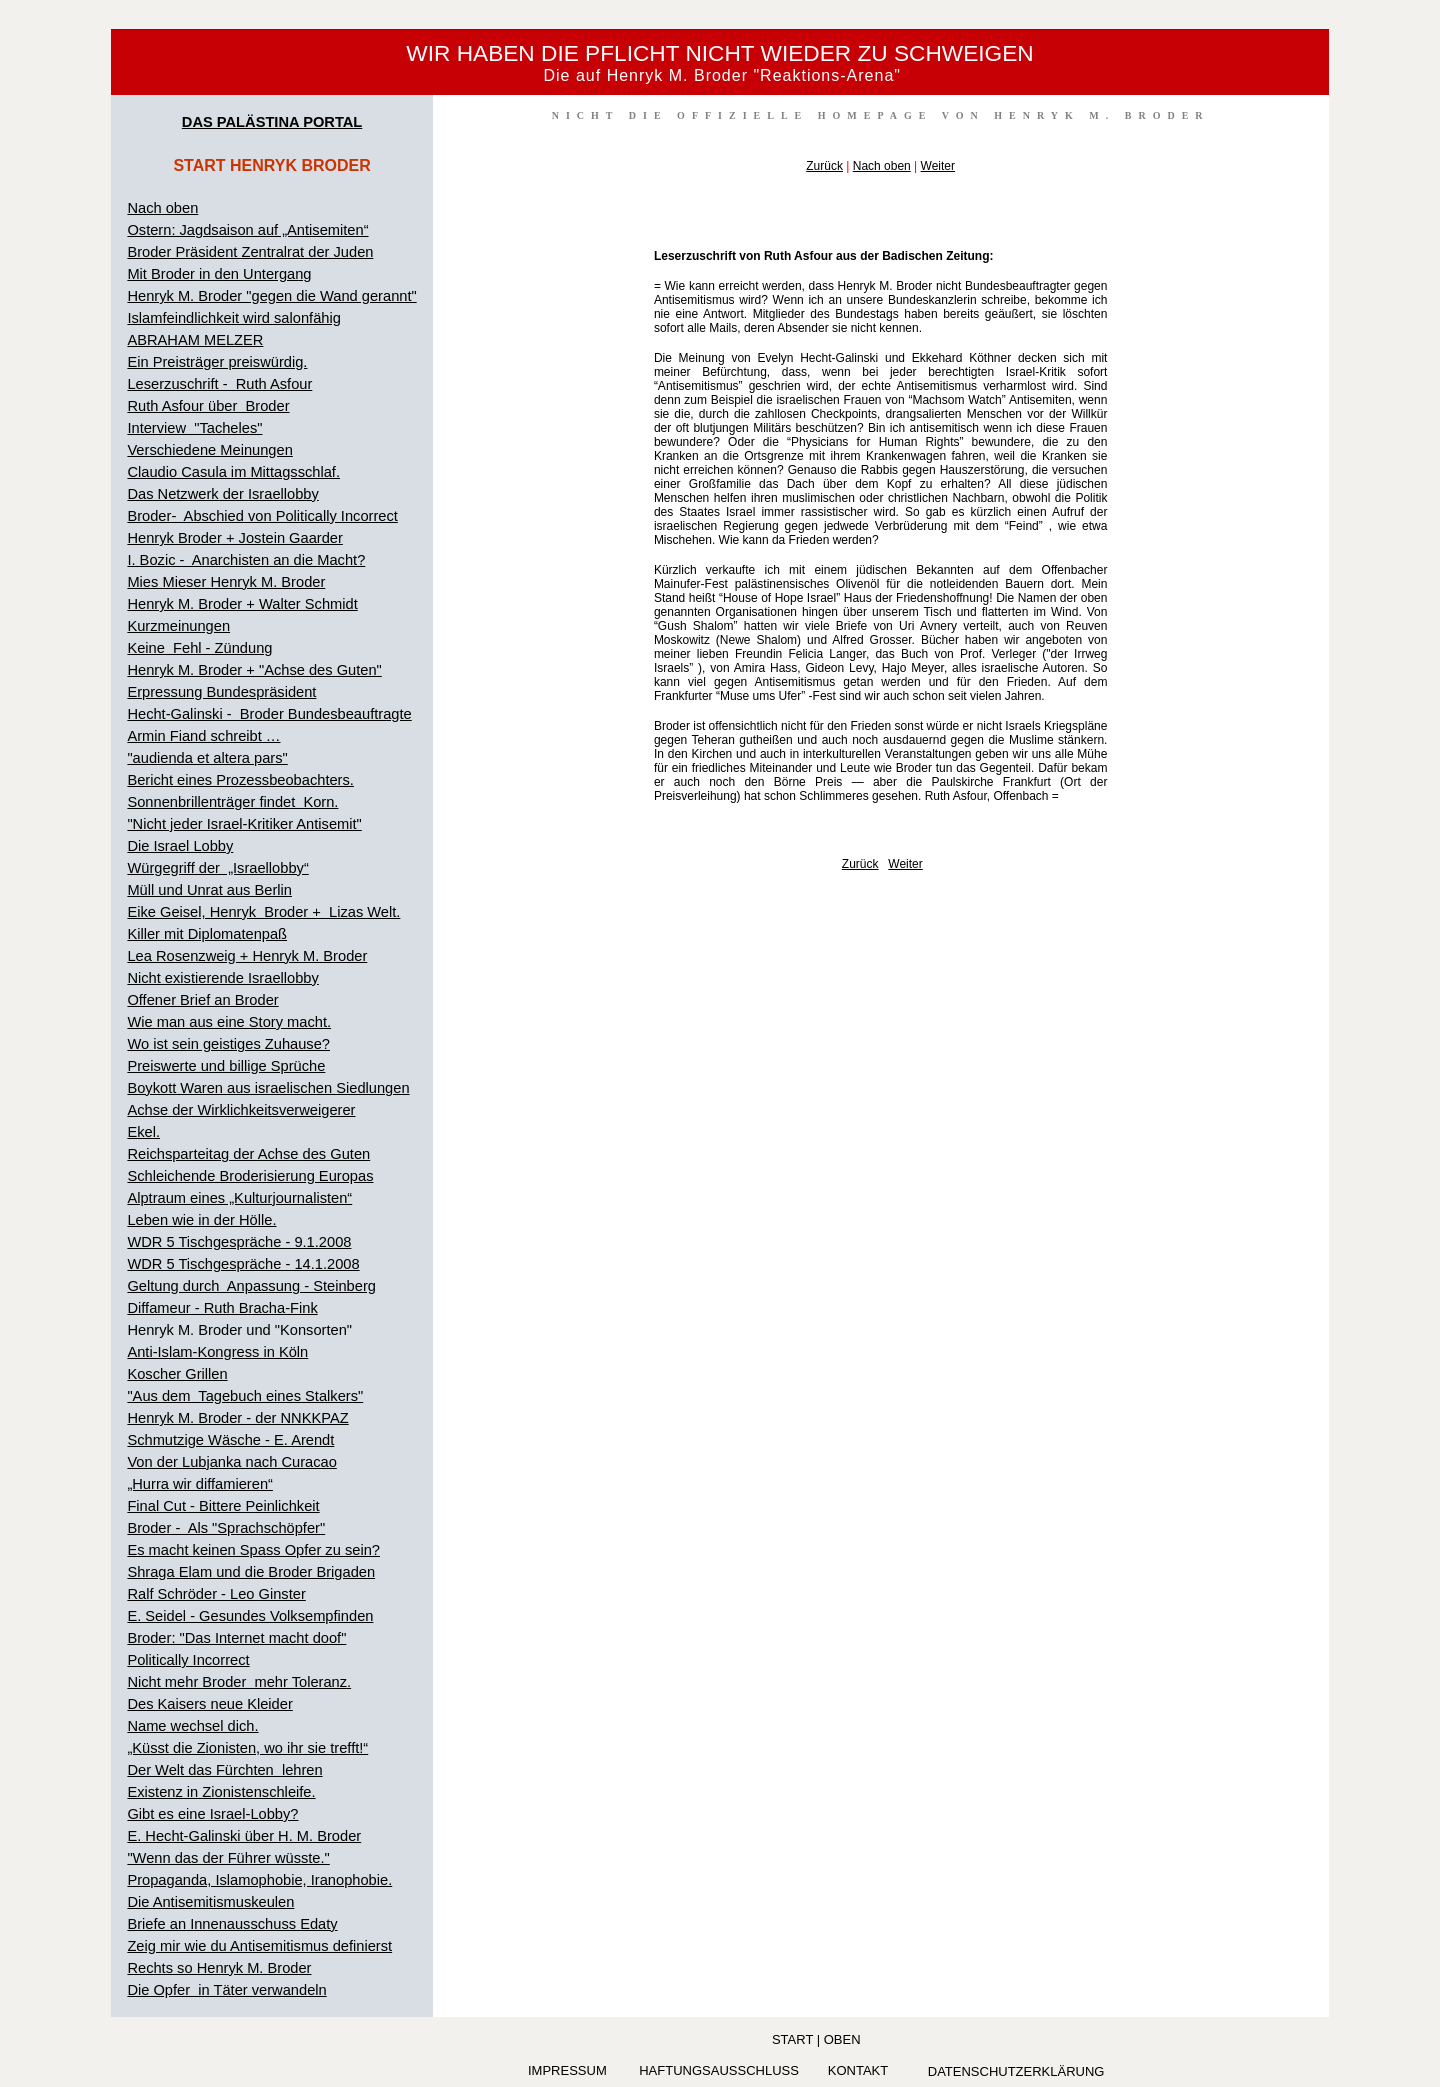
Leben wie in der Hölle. (201, 1220)
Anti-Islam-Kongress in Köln (217, 1352)
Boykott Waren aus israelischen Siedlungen (268, 1088)
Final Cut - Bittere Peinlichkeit (223, 1506)
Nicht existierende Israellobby (222, 978)
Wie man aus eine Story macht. (229, 1022)
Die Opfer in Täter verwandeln (226, 1990)
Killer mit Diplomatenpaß (207, 934)
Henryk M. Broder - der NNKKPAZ (237, 1418)
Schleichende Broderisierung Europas (250, 1176)
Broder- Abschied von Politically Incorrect (262, 516)
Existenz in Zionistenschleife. (221, 1792)
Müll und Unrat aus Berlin (209, 890)
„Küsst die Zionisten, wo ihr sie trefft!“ (247, 1748)
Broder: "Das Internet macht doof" (236, 1638)
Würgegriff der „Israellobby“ (217, 868)
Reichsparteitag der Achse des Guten (248, 1154)
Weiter (938, 166)
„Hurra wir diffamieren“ (200, 1484)
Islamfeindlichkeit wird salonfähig (233, 318)
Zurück (824, 166)
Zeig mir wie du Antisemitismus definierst (259, 1946)
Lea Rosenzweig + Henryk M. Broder (247, 956)
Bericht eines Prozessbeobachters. (240, 780)
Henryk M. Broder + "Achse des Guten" (254, 670)
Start (792, 2039)
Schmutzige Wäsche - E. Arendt (230, 1440)
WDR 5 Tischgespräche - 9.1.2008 (239, 1242)
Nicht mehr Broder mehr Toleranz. (239, 1682)
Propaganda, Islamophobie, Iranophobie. (259, 1880)
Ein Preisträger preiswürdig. (217, 362)
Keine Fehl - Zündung (199, 648)
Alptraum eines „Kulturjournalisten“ (239, 1198)
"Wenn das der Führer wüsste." (228, 1858)
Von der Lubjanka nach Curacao (231, 1462)
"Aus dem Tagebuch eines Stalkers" (245, 1396)
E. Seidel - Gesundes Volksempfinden (250, 1616)
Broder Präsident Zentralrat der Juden (250, 252)
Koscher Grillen (177, 1374)
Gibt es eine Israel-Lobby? (212, 1814)
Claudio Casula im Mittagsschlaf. (233, 472)
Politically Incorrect (188, 1660)
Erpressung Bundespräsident (221, 692)
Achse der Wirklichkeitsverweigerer (241, 1110)
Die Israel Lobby (180, 846)
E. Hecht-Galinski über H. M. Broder (244, 1836)
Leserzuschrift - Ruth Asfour (219, 384)
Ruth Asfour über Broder (208, 406)
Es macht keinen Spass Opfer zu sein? (253, 1550)
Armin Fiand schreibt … (203, 736)
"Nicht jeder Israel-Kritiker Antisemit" (244, 824)
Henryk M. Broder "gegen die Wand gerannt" (271, 296)
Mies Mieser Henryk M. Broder (226, 582)
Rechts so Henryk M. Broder (219, 1968)
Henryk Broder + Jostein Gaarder (234, 538)
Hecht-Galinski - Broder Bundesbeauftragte (269, 714)
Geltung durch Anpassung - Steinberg (251, 1286)
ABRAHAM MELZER (195, 340)
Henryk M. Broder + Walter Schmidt (242, 604)
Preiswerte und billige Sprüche (226, 1066)
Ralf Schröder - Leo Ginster (216, 1594)
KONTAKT (858, 2070)
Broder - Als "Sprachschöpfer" (226, 1528)
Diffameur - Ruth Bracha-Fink (222, 1308)
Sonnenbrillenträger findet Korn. (232, 802)
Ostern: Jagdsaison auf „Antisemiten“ (247, 230)
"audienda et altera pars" (207, 758)
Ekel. (143, 1132)
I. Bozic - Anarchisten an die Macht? (246, 560)
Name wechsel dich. (192, 1726)
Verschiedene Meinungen (209, 450)
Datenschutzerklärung (1016, 2071)
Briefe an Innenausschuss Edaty (232, 1924)
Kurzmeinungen (178, 626)
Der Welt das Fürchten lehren (224, 1770)
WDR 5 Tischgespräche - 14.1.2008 (243, 1264)
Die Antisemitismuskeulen (210, 1902)
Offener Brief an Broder (202, 1000)
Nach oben (162, 208)
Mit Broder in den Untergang (219, 274)
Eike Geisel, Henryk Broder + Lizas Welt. (263, 912)
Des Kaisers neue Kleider (209, 1704)
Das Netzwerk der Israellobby (222, 494)
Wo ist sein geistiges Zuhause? (228, 1044)
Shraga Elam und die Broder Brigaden (251, 1572)
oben (842, 2039)
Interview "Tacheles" (194, 428)
